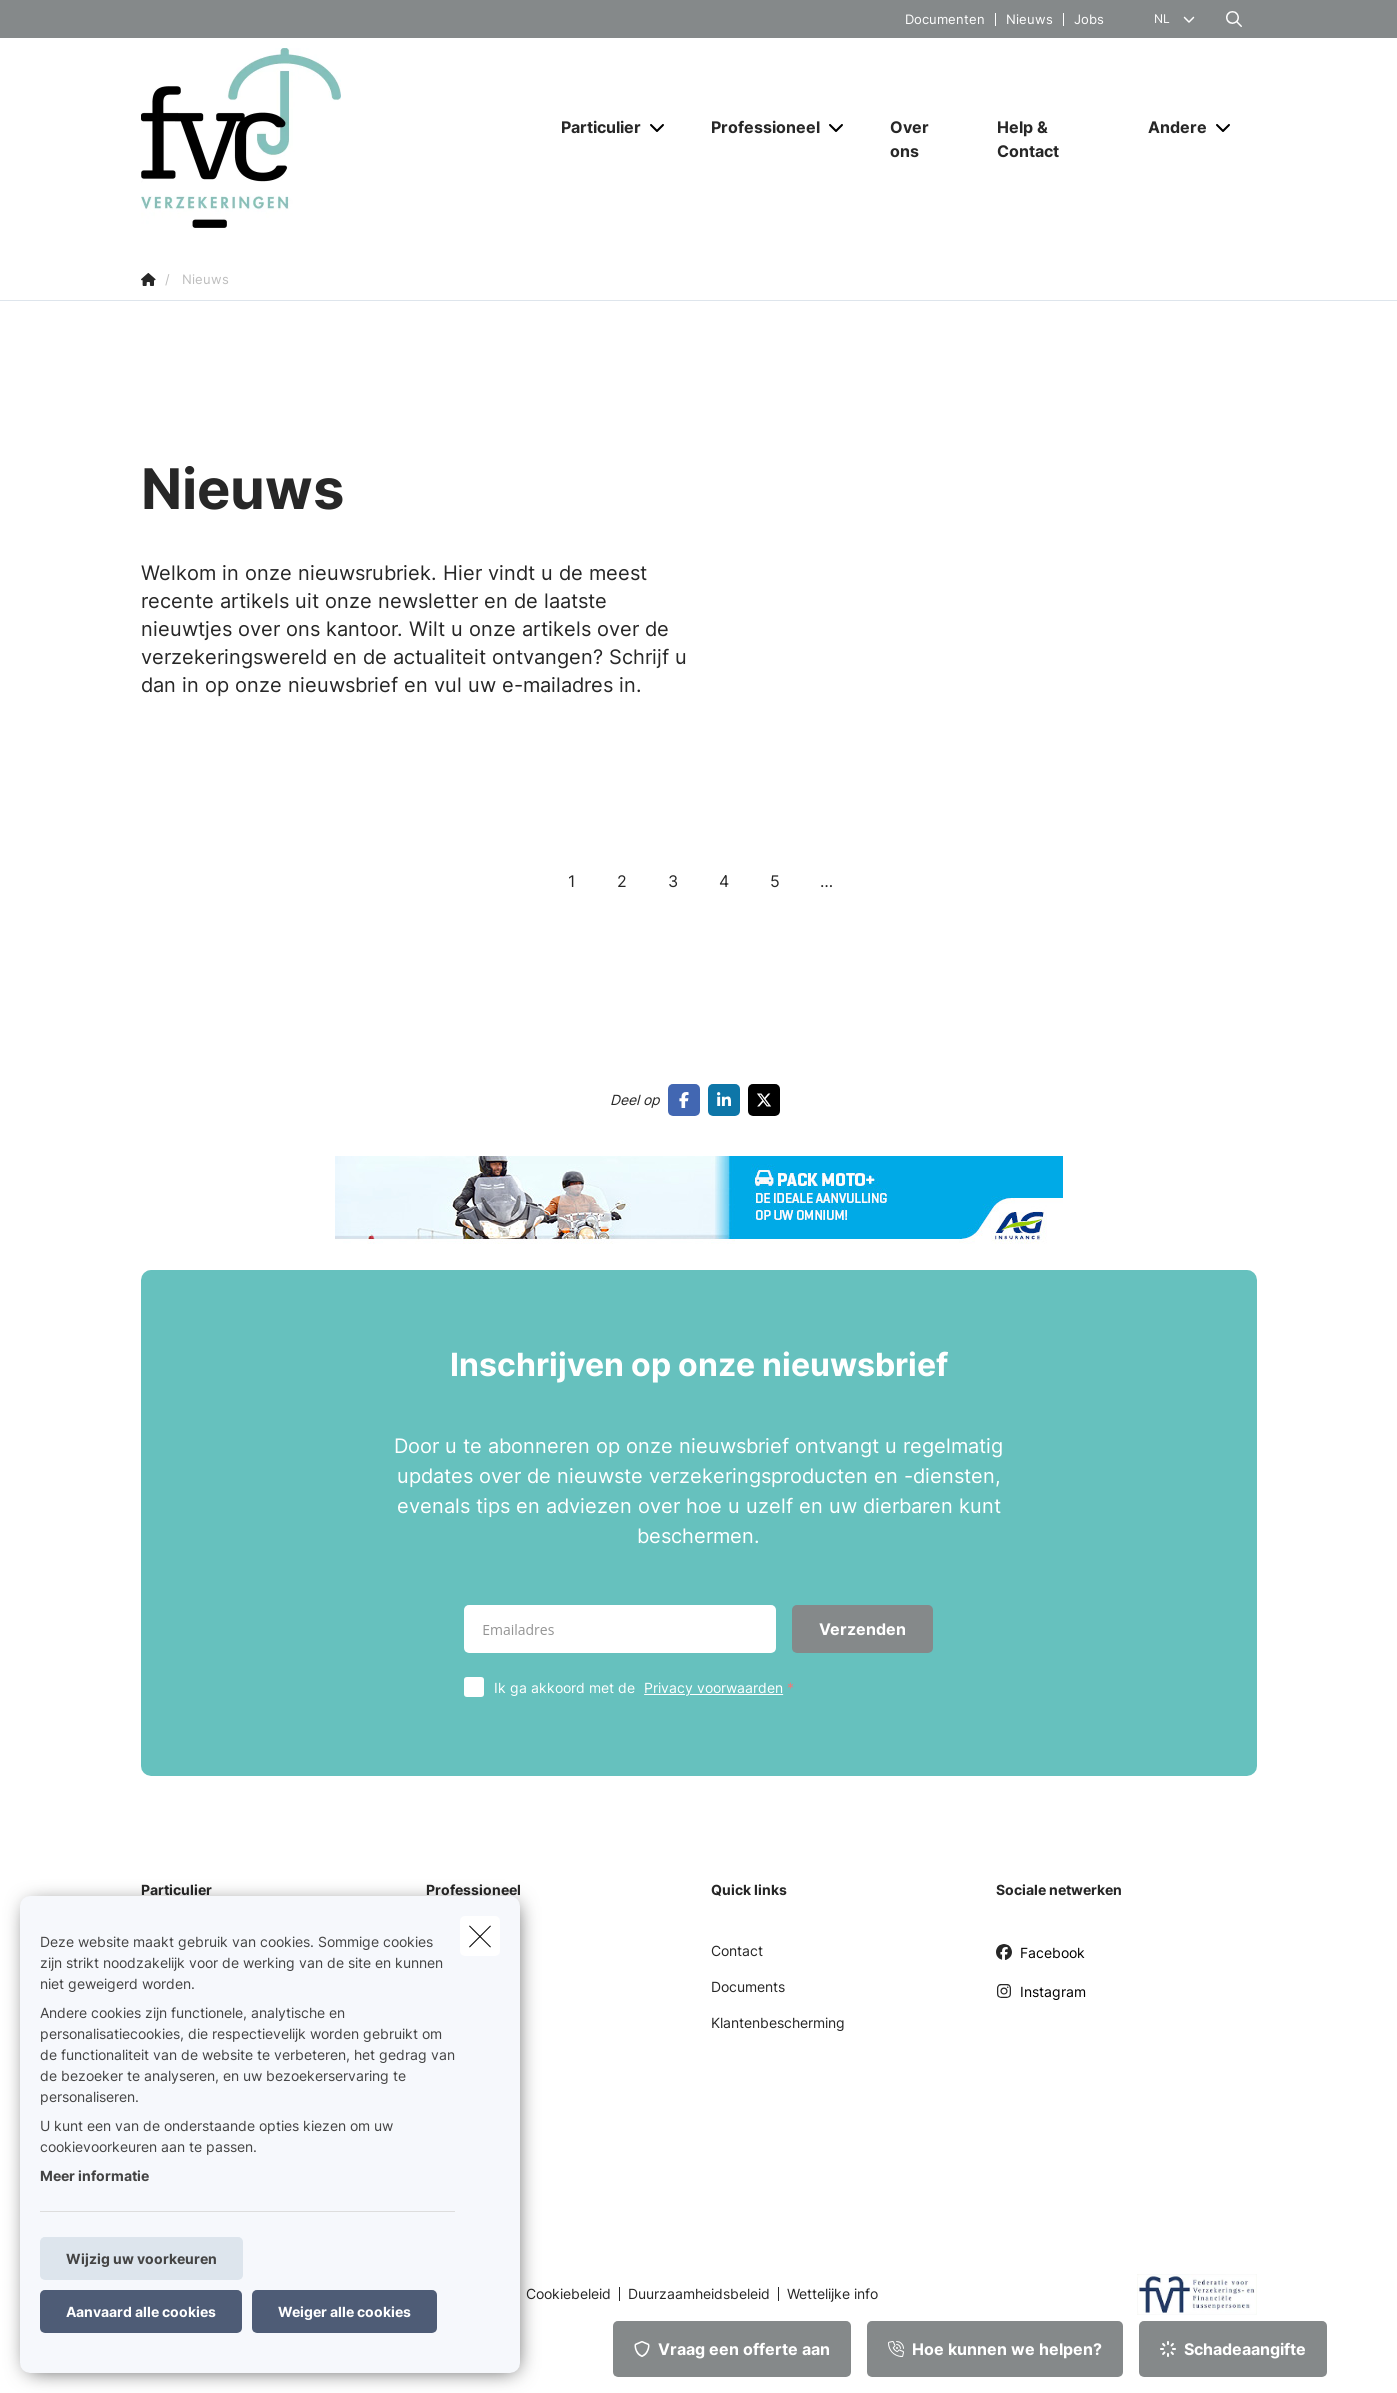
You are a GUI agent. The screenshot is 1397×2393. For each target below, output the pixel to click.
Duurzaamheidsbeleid (699, 2294)
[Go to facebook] (688, 1100)
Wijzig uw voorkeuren (141, 2258)
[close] (480, 1936)
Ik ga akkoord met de (648, 1687)
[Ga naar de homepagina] (341, 138)
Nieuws (1029, 19)
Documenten (945, 19)
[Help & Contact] (1052, 139)
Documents (748, 1986)
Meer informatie (94, 2175)
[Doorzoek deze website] (1234, 19)
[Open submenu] (658, 127)
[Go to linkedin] (728, 1100)
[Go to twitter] (768, 1100)
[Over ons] (923, 139)
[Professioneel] (758, 127)
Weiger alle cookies (344, 2311)
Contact (737, 1950)
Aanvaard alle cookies (141, 2311)
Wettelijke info (832, 2294)
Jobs (1089, 19)
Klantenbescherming (778, 2022)
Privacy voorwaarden (713, 1687)
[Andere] (1170, 127)
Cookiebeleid (568, 2294)
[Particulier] (593, 127)
